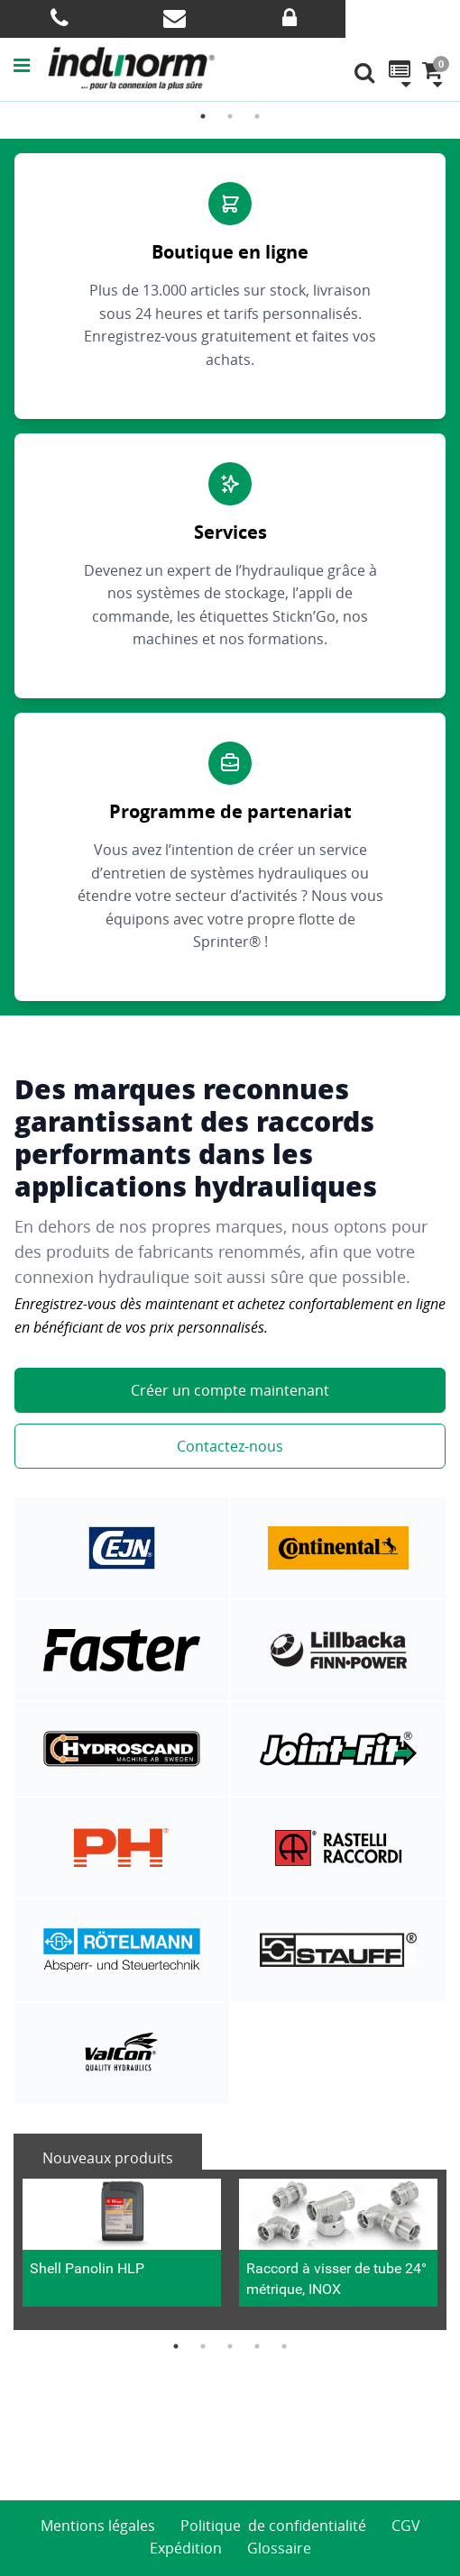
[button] (31, 65)
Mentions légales (98, 2525)
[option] (122, 2250)
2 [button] (230, 116)
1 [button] (203, 116)
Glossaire (279, 2548)
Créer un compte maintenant (230, 1390)
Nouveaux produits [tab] (107, 2158)
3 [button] (257, 116)
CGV (405, 2525)
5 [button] (284, 2346)
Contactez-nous (230, 1446)
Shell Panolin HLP (87, 2268)
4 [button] (257, 2346)
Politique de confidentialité (273, 2525)
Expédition (186, 2548)
